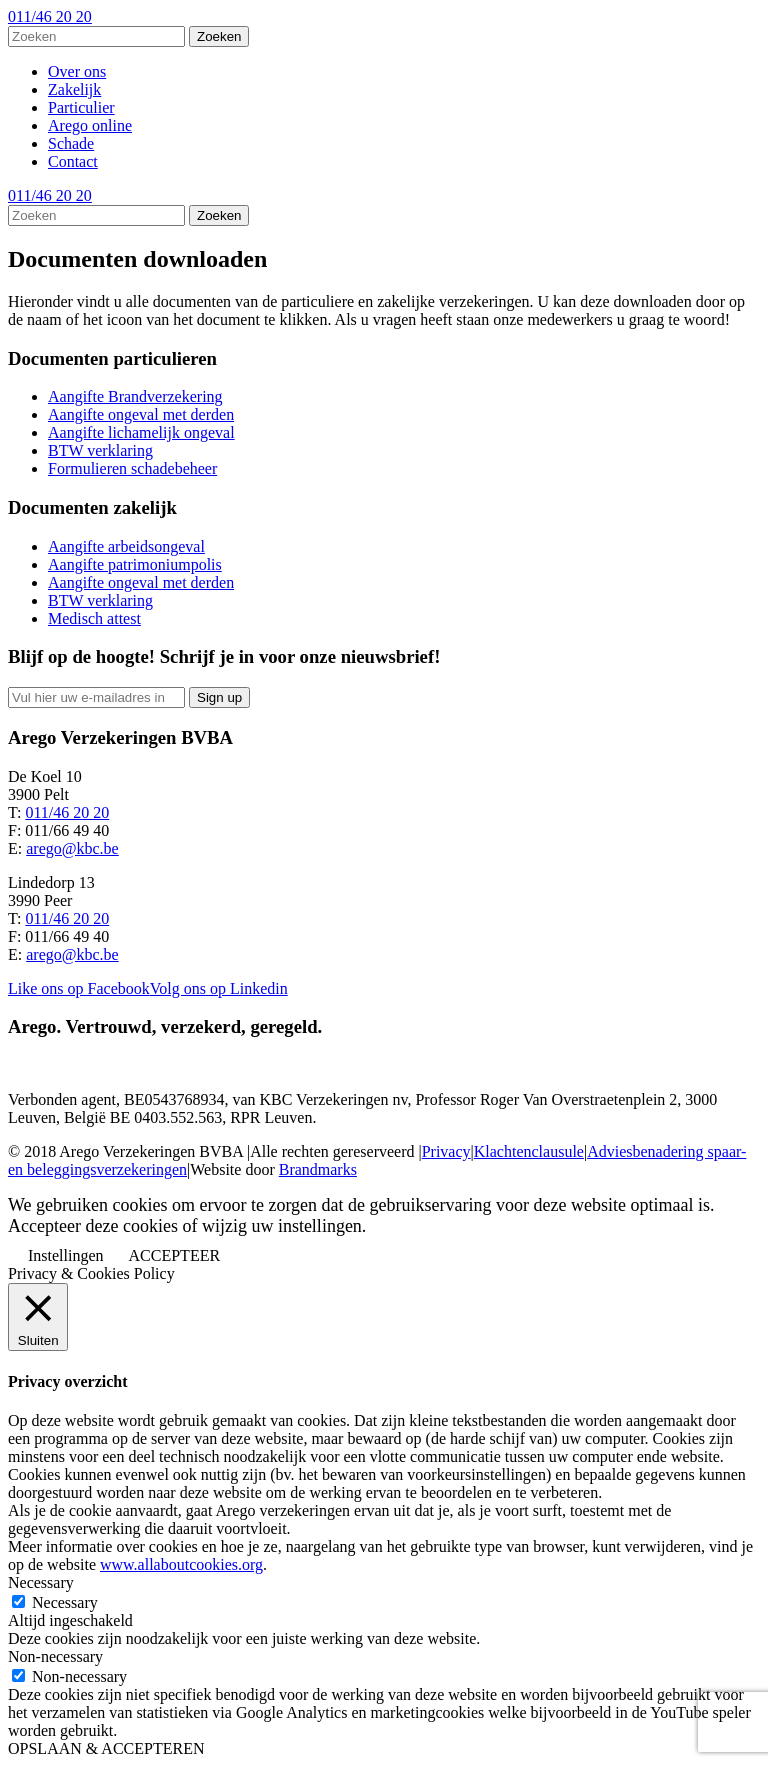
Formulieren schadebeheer (132, 468)
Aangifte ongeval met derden (141, 414)
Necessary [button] (41, 1582)
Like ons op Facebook (79, 988)
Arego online (90, 125)
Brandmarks (318, 1169)
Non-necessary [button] (55, 1656)
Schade (71, 143)
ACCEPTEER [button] (175, 1255)
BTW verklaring (100, 450)
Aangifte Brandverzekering (135, 396)
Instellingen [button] (66, 1255)
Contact (73, 161)
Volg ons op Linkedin (219, 988)
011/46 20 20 (50, 16)
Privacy (446, 1151)
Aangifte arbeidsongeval (126, 546)
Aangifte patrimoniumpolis (135, 564)
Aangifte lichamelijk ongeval (141, 432)
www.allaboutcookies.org (181, 1564)
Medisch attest (94, 618)
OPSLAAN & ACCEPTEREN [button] (106, 1748)
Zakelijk (74, 89)
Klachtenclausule (529, 1151)
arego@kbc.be (72, 848)
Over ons (77, 71)
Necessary (65, 1602)
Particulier (81, 107)
